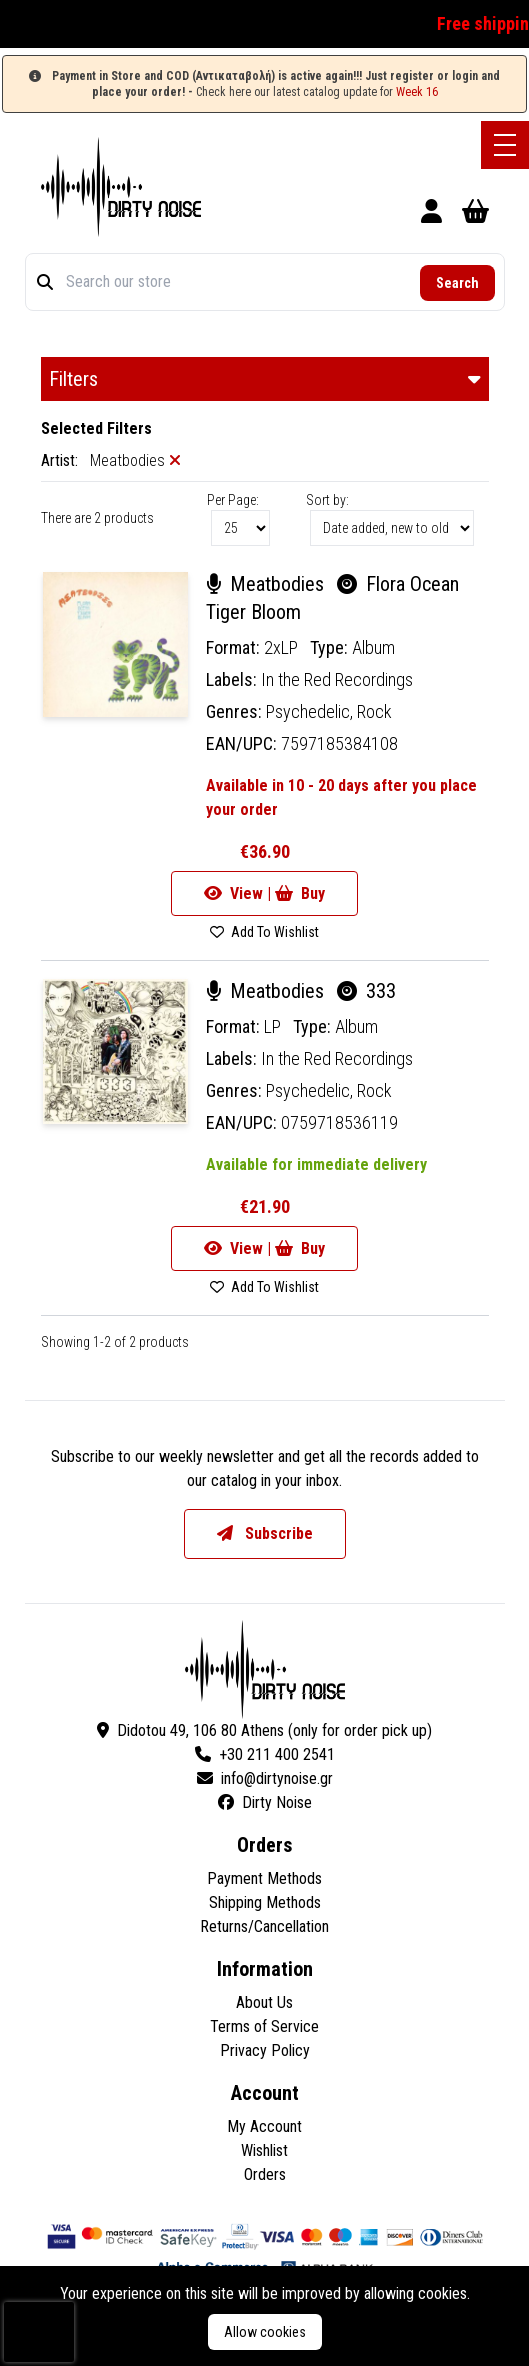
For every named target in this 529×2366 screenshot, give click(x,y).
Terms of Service (264, 2026)
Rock (374, 711)
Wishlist (264, 2150)
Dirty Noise (265, 1802)
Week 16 (417, 92)
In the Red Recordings (337, 679)
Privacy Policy (265, 2050)
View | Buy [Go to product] (264, 893)
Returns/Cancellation (264, 1926)
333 (366, 991)
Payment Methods (264, 1878)
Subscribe (265, 1533)
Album (373, 647)
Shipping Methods (265, 1902)
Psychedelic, (311, 711)
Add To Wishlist (264, 932)
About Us (264, 2002)
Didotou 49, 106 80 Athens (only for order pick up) (264, 1730)
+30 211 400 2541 (265, 1754)
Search (457, 283)
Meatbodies (267, 584)
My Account (264, 2126)
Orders (265, 2174)
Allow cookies (265, 2332)
